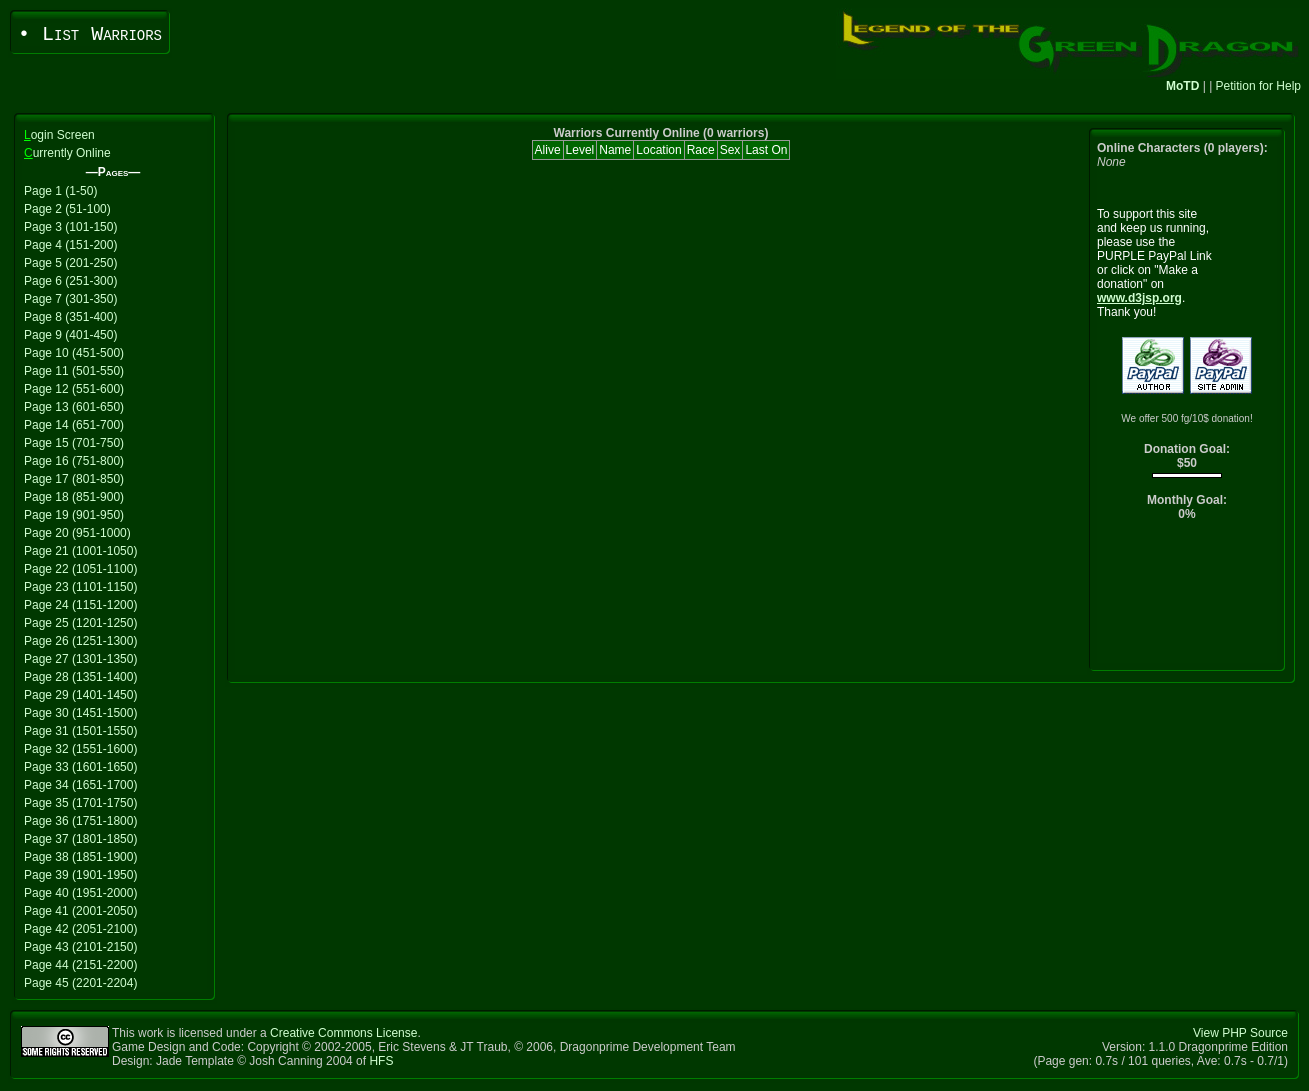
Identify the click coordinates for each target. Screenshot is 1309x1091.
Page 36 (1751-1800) (80, 821)
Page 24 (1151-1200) (80, 605)
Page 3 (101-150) (70, 227)
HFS (381, 1061)
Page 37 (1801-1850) (80, 839)
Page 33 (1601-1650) (80, 767)
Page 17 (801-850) (74, 479)
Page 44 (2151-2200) (80, 965)
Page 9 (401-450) (70, 335)
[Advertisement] (1187, 600)
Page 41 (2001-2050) (80, 911)
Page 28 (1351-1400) (80, 677)
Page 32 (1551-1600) (80, 749)
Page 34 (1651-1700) (80, 785)
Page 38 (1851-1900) (80, 857)
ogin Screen (59, 135)
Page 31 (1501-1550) (80, 731)
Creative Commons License (343, 1033)
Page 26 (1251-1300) (80, 641)
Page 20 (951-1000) (77, 533)
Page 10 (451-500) (74, 353)
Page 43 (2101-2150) (80, 947)
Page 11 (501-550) (74, 371)
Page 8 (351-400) (70, 317)
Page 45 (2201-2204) (80, 983)
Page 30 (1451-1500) (80, 713)
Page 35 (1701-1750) (80, 803)
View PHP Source (1240, 1033)
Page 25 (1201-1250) (80, 623)
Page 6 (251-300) (70, 281)
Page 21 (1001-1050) (80, 551)
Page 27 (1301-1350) (80, 659)
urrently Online (67, 153)
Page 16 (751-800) (74, 461)
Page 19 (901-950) (74, 515)
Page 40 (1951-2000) (80, 893)
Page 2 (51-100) (67, 209)
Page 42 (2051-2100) (80, 929)
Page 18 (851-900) (74, 497)
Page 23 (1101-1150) (80, 587)
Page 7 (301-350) (70, 299)
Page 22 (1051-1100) (80, 569)
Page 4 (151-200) (70, 245)
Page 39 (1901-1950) (80, 875)
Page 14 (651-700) (74, 425)
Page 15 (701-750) (74, 443)
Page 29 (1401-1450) (80, 695)
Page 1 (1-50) (60, 191)
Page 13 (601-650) (74, 407)
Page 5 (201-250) (70, 263)
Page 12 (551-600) (74, 389)
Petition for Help (1258, 86)
